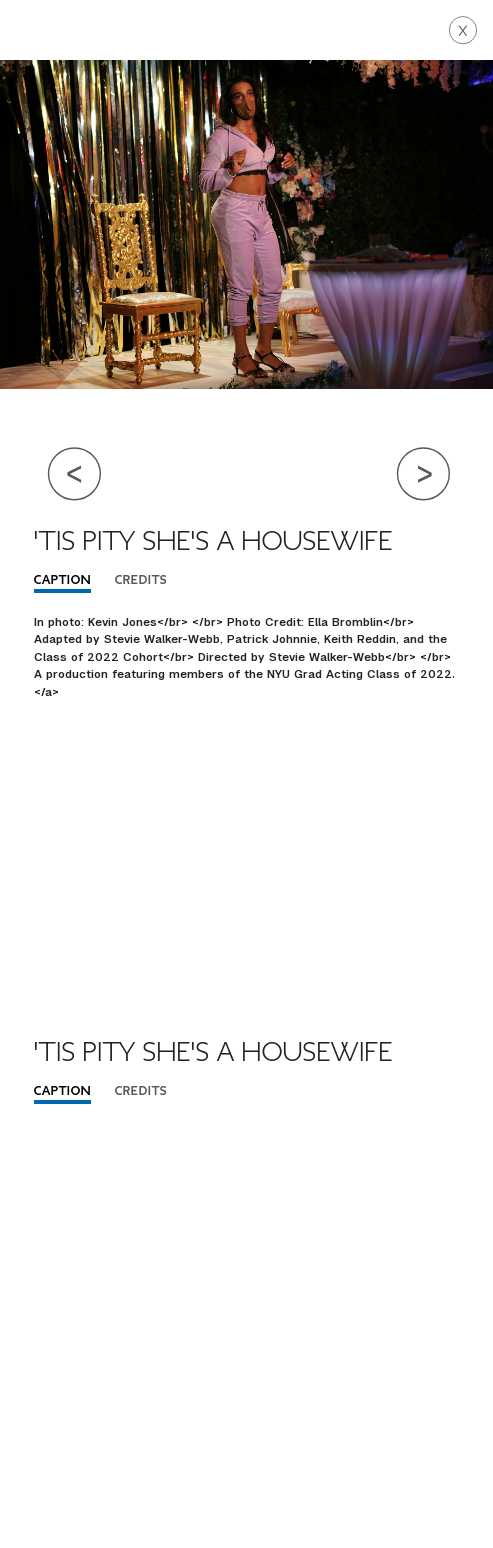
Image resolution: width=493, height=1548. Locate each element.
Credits (141, 581)
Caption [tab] (62, 1092)
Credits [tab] (141, 1092)
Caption (62, 581)
